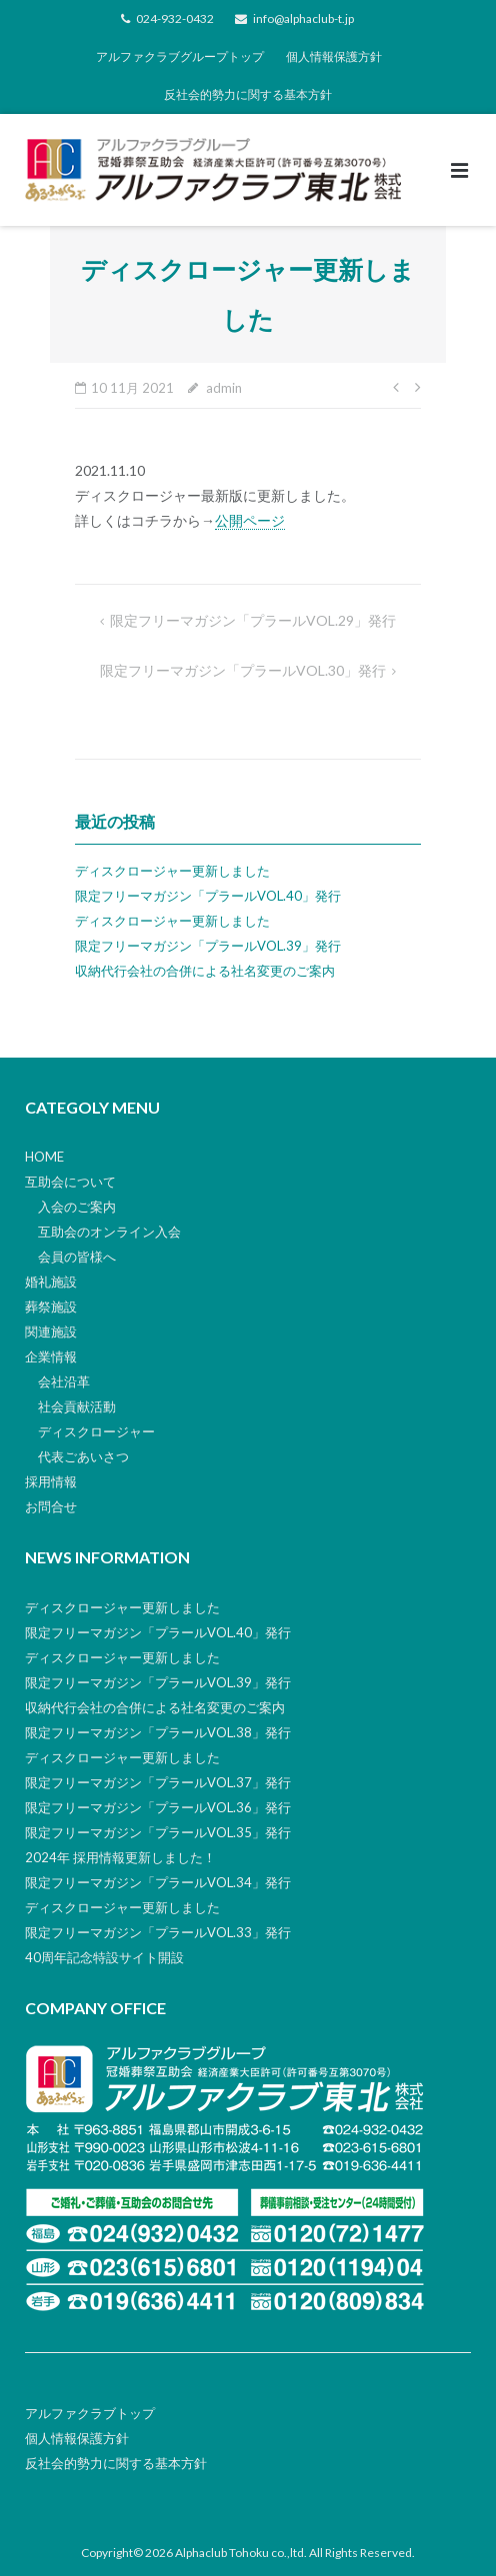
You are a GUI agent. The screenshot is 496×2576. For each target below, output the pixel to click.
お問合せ (51, 1506)
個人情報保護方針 (334, 56)
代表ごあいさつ (83, 1456)
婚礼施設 (51, 1281)
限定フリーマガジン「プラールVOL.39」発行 (208, 946)
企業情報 (51, 1356)
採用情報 (51, 1481)
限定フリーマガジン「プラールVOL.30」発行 (243, 670)
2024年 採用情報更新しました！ (120, 1857)
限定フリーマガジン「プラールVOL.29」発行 (253, 620)
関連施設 (51, 1331)
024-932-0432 (175, 18)
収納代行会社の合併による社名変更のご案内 (205, 971)
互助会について (70, 1182)
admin (224, 388)
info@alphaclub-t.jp (303, 18)
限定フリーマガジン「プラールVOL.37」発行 (158, 1782)
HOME (44, 1157)
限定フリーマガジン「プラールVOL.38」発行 (158, 1732)
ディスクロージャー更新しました (172, 871)
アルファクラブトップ (90, 2413)
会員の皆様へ (77, 1257)
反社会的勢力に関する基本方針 (248, 94)
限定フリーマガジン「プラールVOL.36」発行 (158, 1807)
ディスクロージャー (96, 1431)
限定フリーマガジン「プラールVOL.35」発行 (158, 1832)
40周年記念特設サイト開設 (104, 1957)
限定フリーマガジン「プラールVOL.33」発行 (158, 1932)
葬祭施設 (51, 1306)
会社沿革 (64, 1381)
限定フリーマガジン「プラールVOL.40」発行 (208, 896)
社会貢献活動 (77, 1406)
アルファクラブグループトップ (180, 56)
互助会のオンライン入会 (109, 1232)
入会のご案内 (77, 1207)
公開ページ (250, 520)
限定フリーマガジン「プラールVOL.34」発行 (158, 1882)
